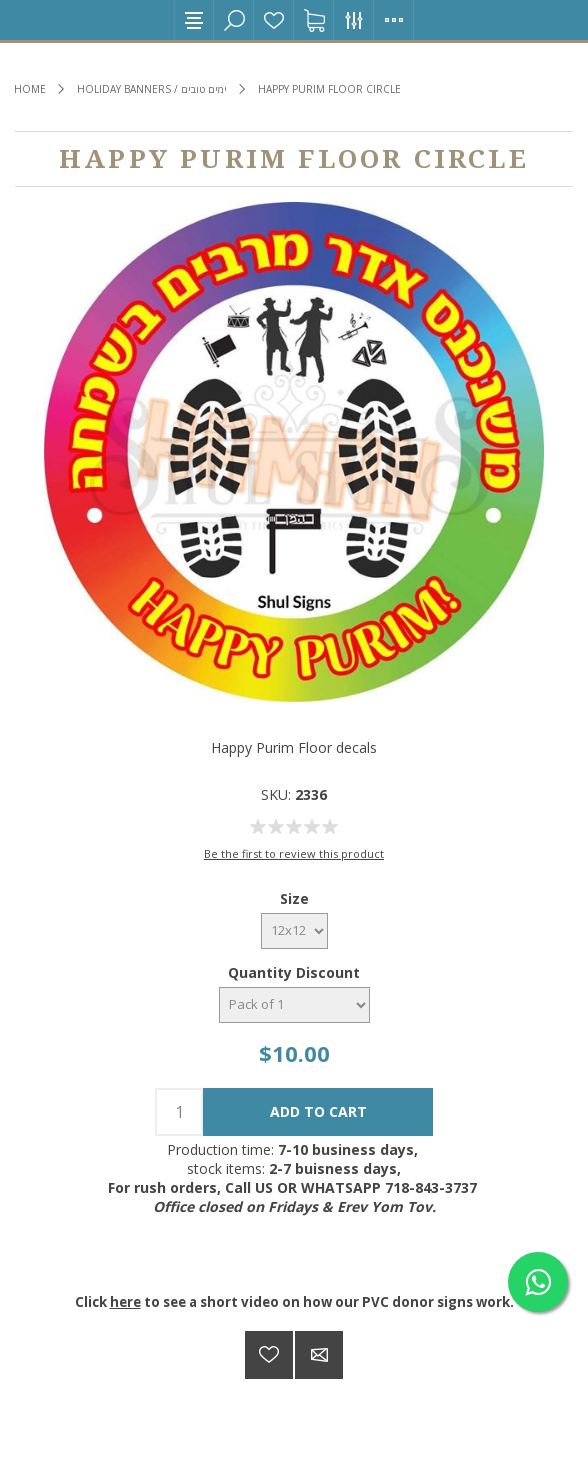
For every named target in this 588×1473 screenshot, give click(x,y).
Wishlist (274, 20)
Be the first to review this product (294, 853)
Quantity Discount (294, 972)
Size (294, 898)
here (125, 1302)
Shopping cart (314, 20)
